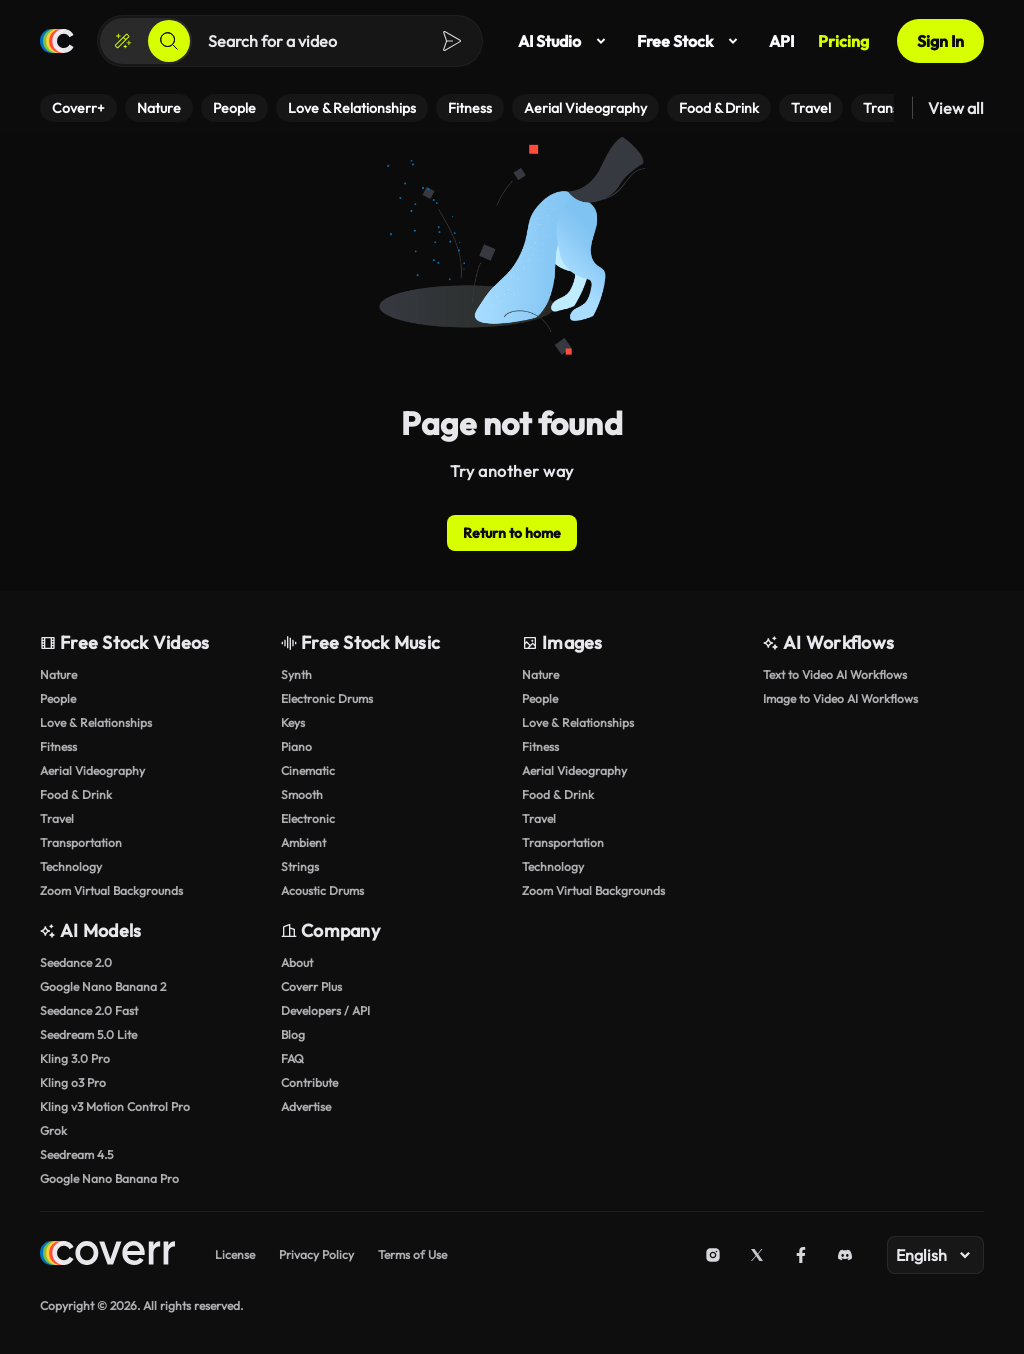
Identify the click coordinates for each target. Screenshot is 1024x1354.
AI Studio (565, 41)
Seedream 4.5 (76, 1154)
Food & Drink (76, 794)
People (58, 698)
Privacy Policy (316, 1254)
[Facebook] (801, 1255)
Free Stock (691, 41)
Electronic (308, 818)
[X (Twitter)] (757, 1255)
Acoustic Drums (322, 890)
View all (956, 108)
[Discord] (845, 1255)
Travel (57, 818)
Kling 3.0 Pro (75, 1058)
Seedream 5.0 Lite (88, 1034)
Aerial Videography (92, 770)
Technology (71, 866)
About (297, 962)
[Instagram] (713, 1255)
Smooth (302, 794)
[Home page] (57, 41)
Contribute (309, 1082)
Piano (296, 746)
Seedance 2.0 (76, 962)
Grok (53, 1130)
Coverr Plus (311, 986)
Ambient (303, 842)
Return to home (512, 533)
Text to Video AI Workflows (835, 674)
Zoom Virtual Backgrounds (111, 890)
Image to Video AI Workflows (840, 698)
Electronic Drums (327, 698)
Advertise (306, 1106)
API (781, 41)
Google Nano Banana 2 (103, 986)
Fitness (58, 746)
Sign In (940, 41)
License (235, 1254)
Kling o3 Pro (73, 1082)
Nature (58, 674)
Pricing (843, 41)
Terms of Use (412, 1254)
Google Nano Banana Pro (109, 1178)
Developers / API (325, 1010)
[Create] (123, 41)
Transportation (81, 842)
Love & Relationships (96, 722)
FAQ (292, 1058)
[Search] (169, 41)
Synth (296, 674)
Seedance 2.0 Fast (89, 1010)
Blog (293, 1034)
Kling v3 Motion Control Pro (115, 1106)
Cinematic (308, 770)
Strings (300, 866)
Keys (293, 722)
